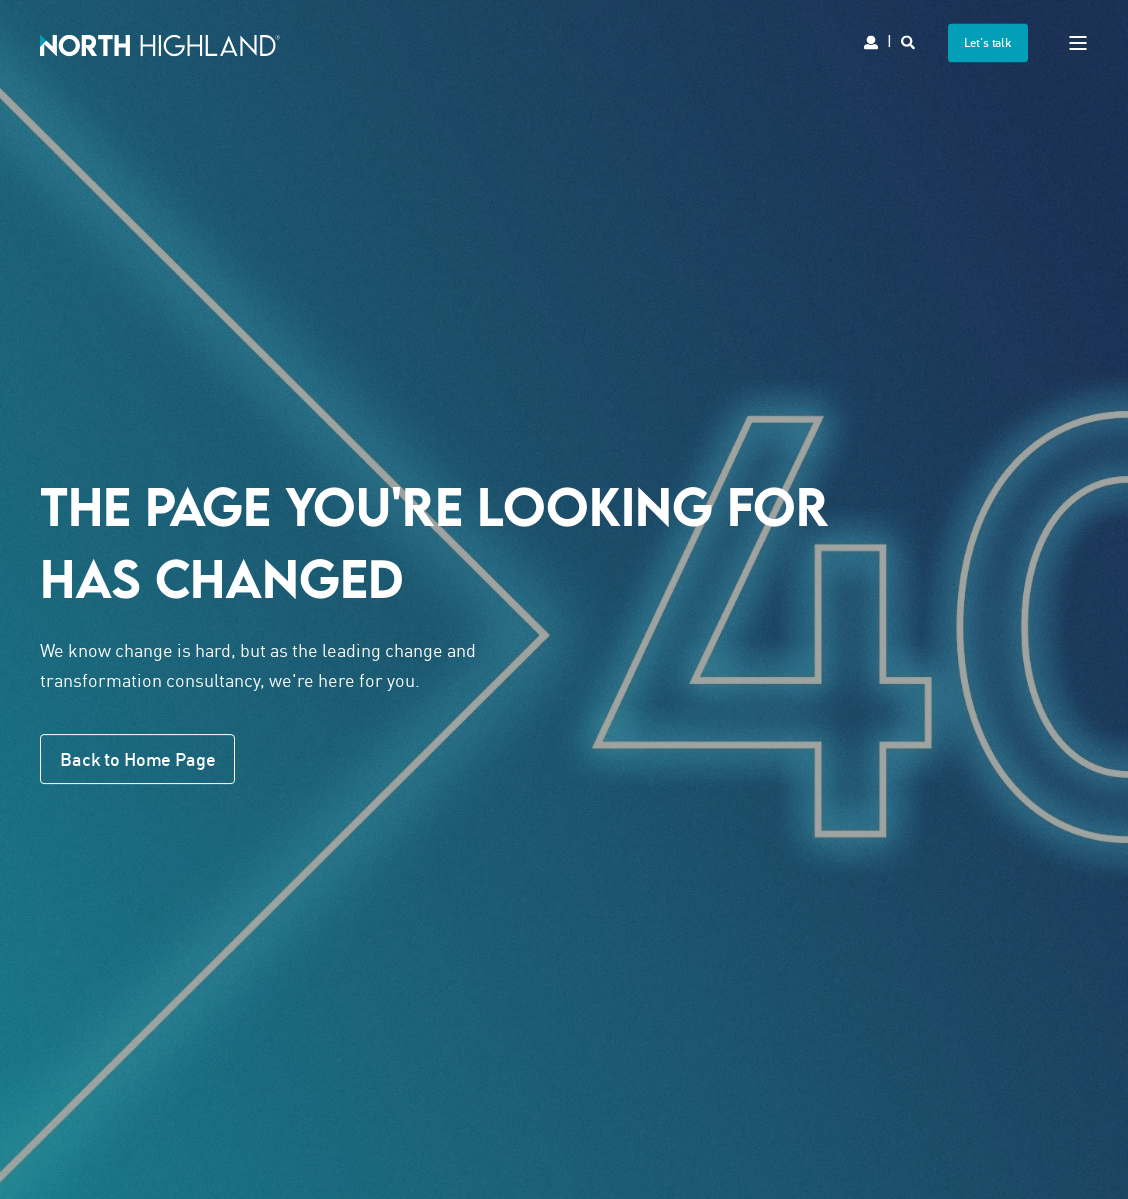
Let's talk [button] (988, 42)
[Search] (909, 40)
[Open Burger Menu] (1078, 43)
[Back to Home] (160, 42)
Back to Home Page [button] (137, 759)
